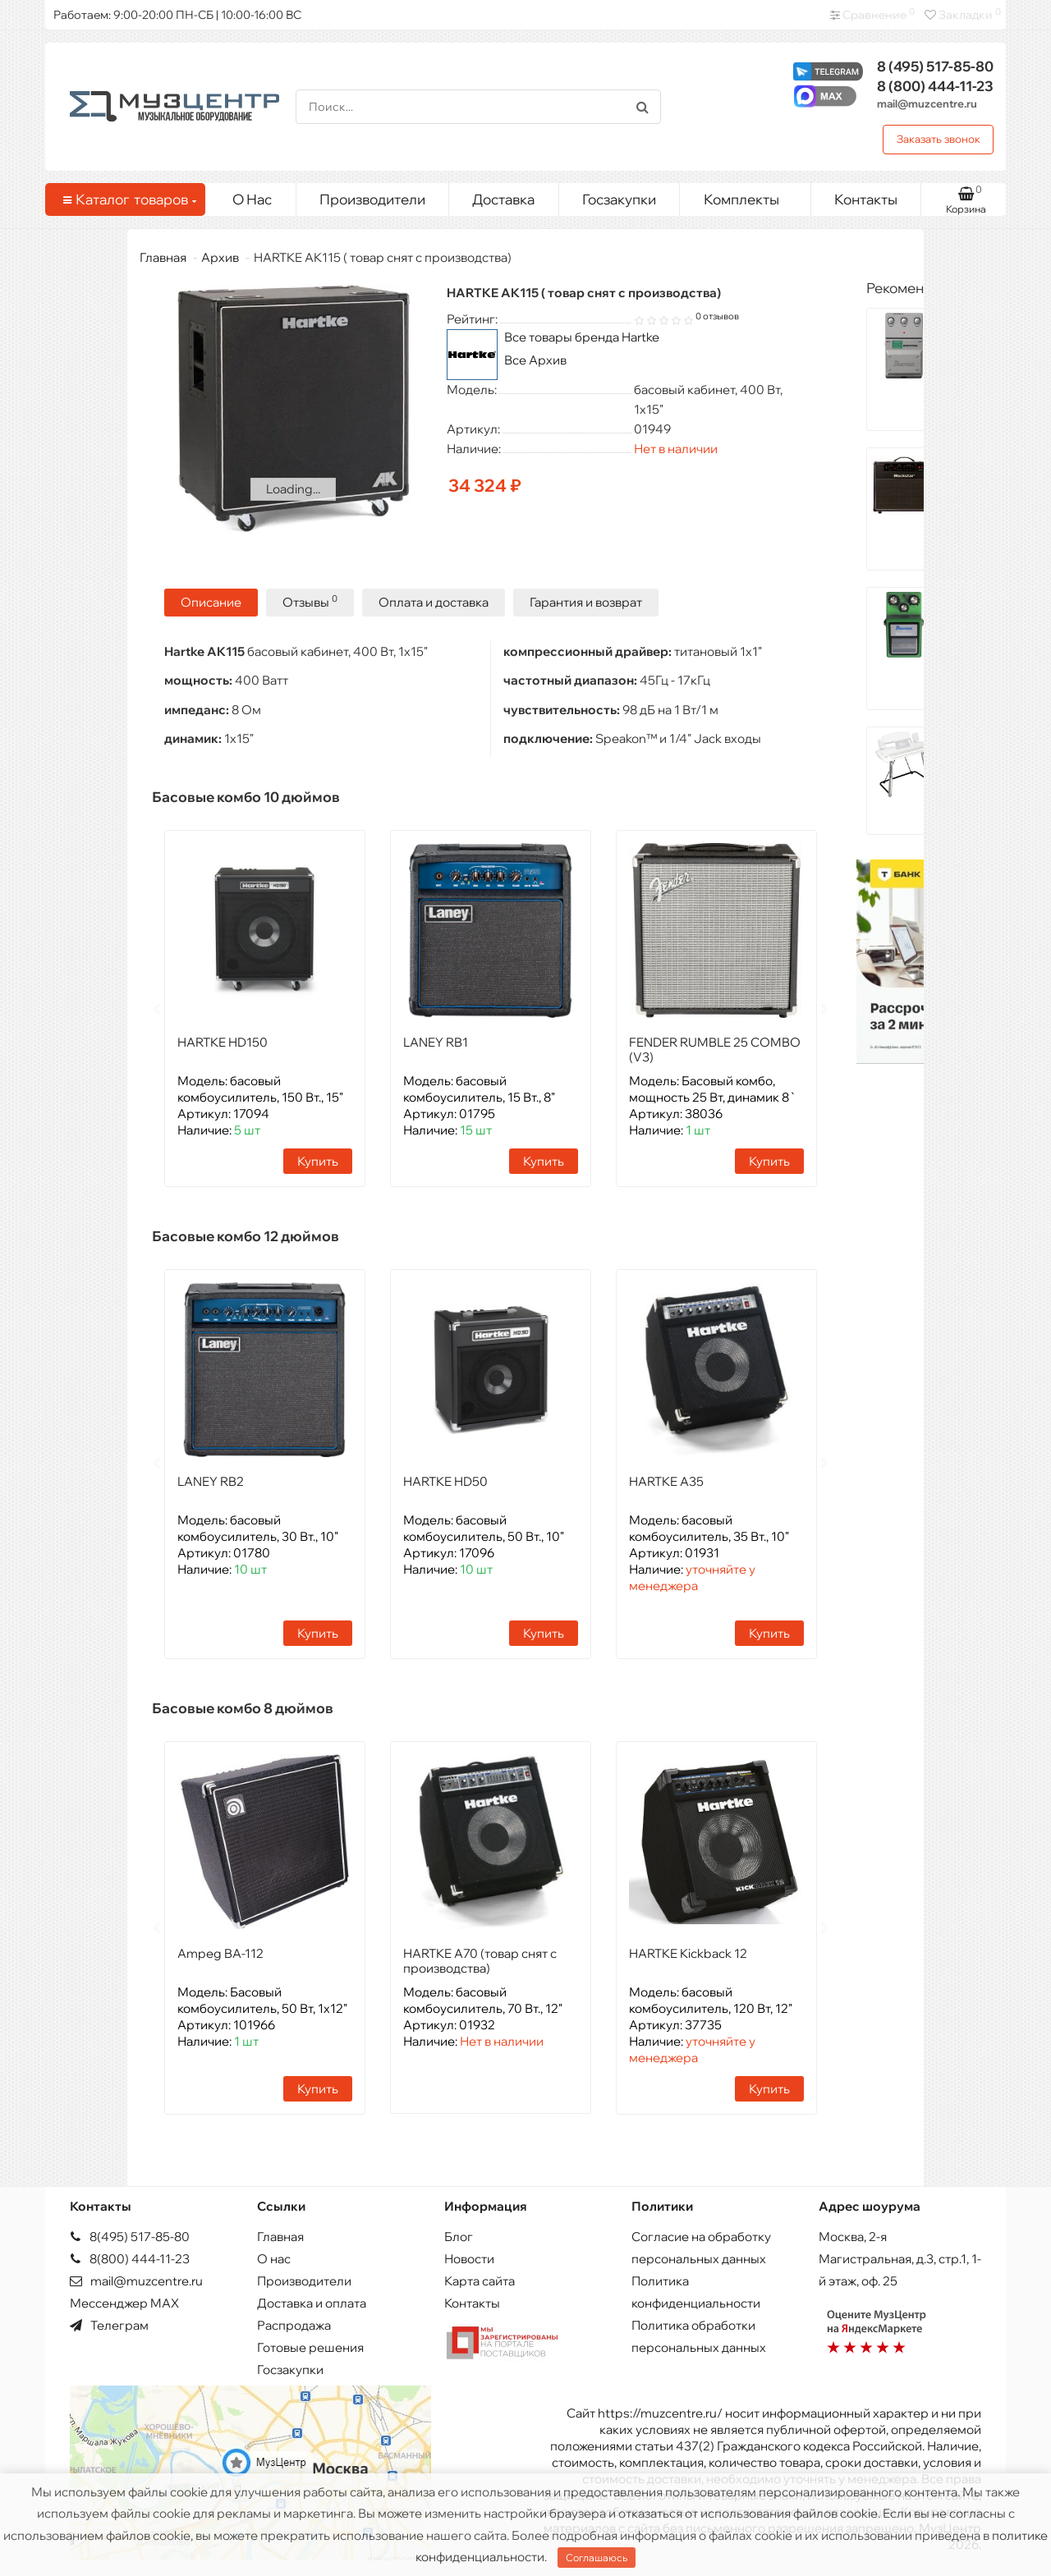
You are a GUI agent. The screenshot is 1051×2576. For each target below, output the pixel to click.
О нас (274, 2257)
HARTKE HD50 (445, 1479)
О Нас (252, 199)
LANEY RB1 (435, 1040)
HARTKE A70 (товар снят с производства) (480, 1959)
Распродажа (294, 2323)
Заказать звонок (938, 138)
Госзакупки (619, 199)
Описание (211, 601)
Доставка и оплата (311, 2301)
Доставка (503, 199)
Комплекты (751, 195)
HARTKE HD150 (222, 1040)
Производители (372, 199)
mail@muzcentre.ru (927, 103)
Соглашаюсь (596, 2557)
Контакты (865, 199)
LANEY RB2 (210, 1479)
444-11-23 (935, 85)
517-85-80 (935, 66)
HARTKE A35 (666, 1479)
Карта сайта (479, 2279)
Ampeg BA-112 (220, 1952)
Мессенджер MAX (124, 2301)
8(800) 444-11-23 (130, 2257)
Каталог (128, 199)
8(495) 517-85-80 (130, 2235)
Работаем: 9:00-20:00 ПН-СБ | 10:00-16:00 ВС (177, 14)
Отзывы (309, 600)
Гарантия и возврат (586, 601)
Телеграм (109, 2323)
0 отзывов (717, 316)
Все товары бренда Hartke (581, 337)
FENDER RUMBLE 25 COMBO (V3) (715, 1048)
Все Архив (535, 360)
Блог (458, 2235)
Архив (220, 257)
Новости (469, 2257)
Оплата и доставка (434, 601)
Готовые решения (310, 2346)
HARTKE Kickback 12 (688, 1952)
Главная (163, 257)
